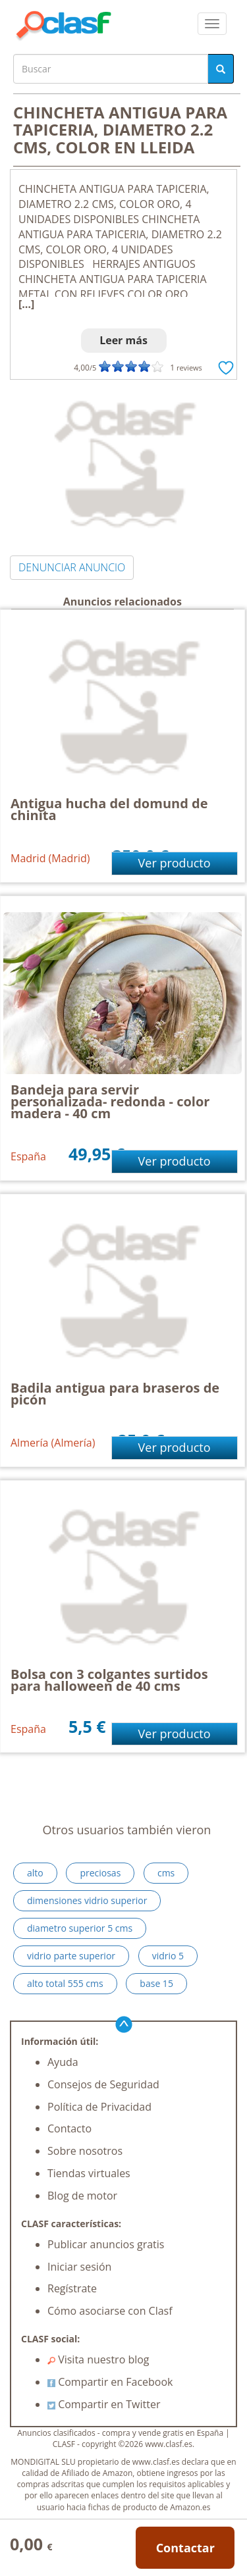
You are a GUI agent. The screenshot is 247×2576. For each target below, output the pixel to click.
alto (35, 1873)
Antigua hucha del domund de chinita (109, 809)
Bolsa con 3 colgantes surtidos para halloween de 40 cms (109, 1680)
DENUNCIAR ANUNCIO (71, 567)
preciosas (100, 1873)
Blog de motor (82, 2195)
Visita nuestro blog (98, 2359)
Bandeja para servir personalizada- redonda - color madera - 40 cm (110, 1101)
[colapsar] (212, 24)
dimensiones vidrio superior (87, 1900)
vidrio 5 (168, 1955)
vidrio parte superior (71, 1955)
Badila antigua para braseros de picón (115, 1393)
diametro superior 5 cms (79, 1928)
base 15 (156, 1983)
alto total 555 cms (65, 1983)
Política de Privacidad (99, 2106)
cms (166, 1873)
